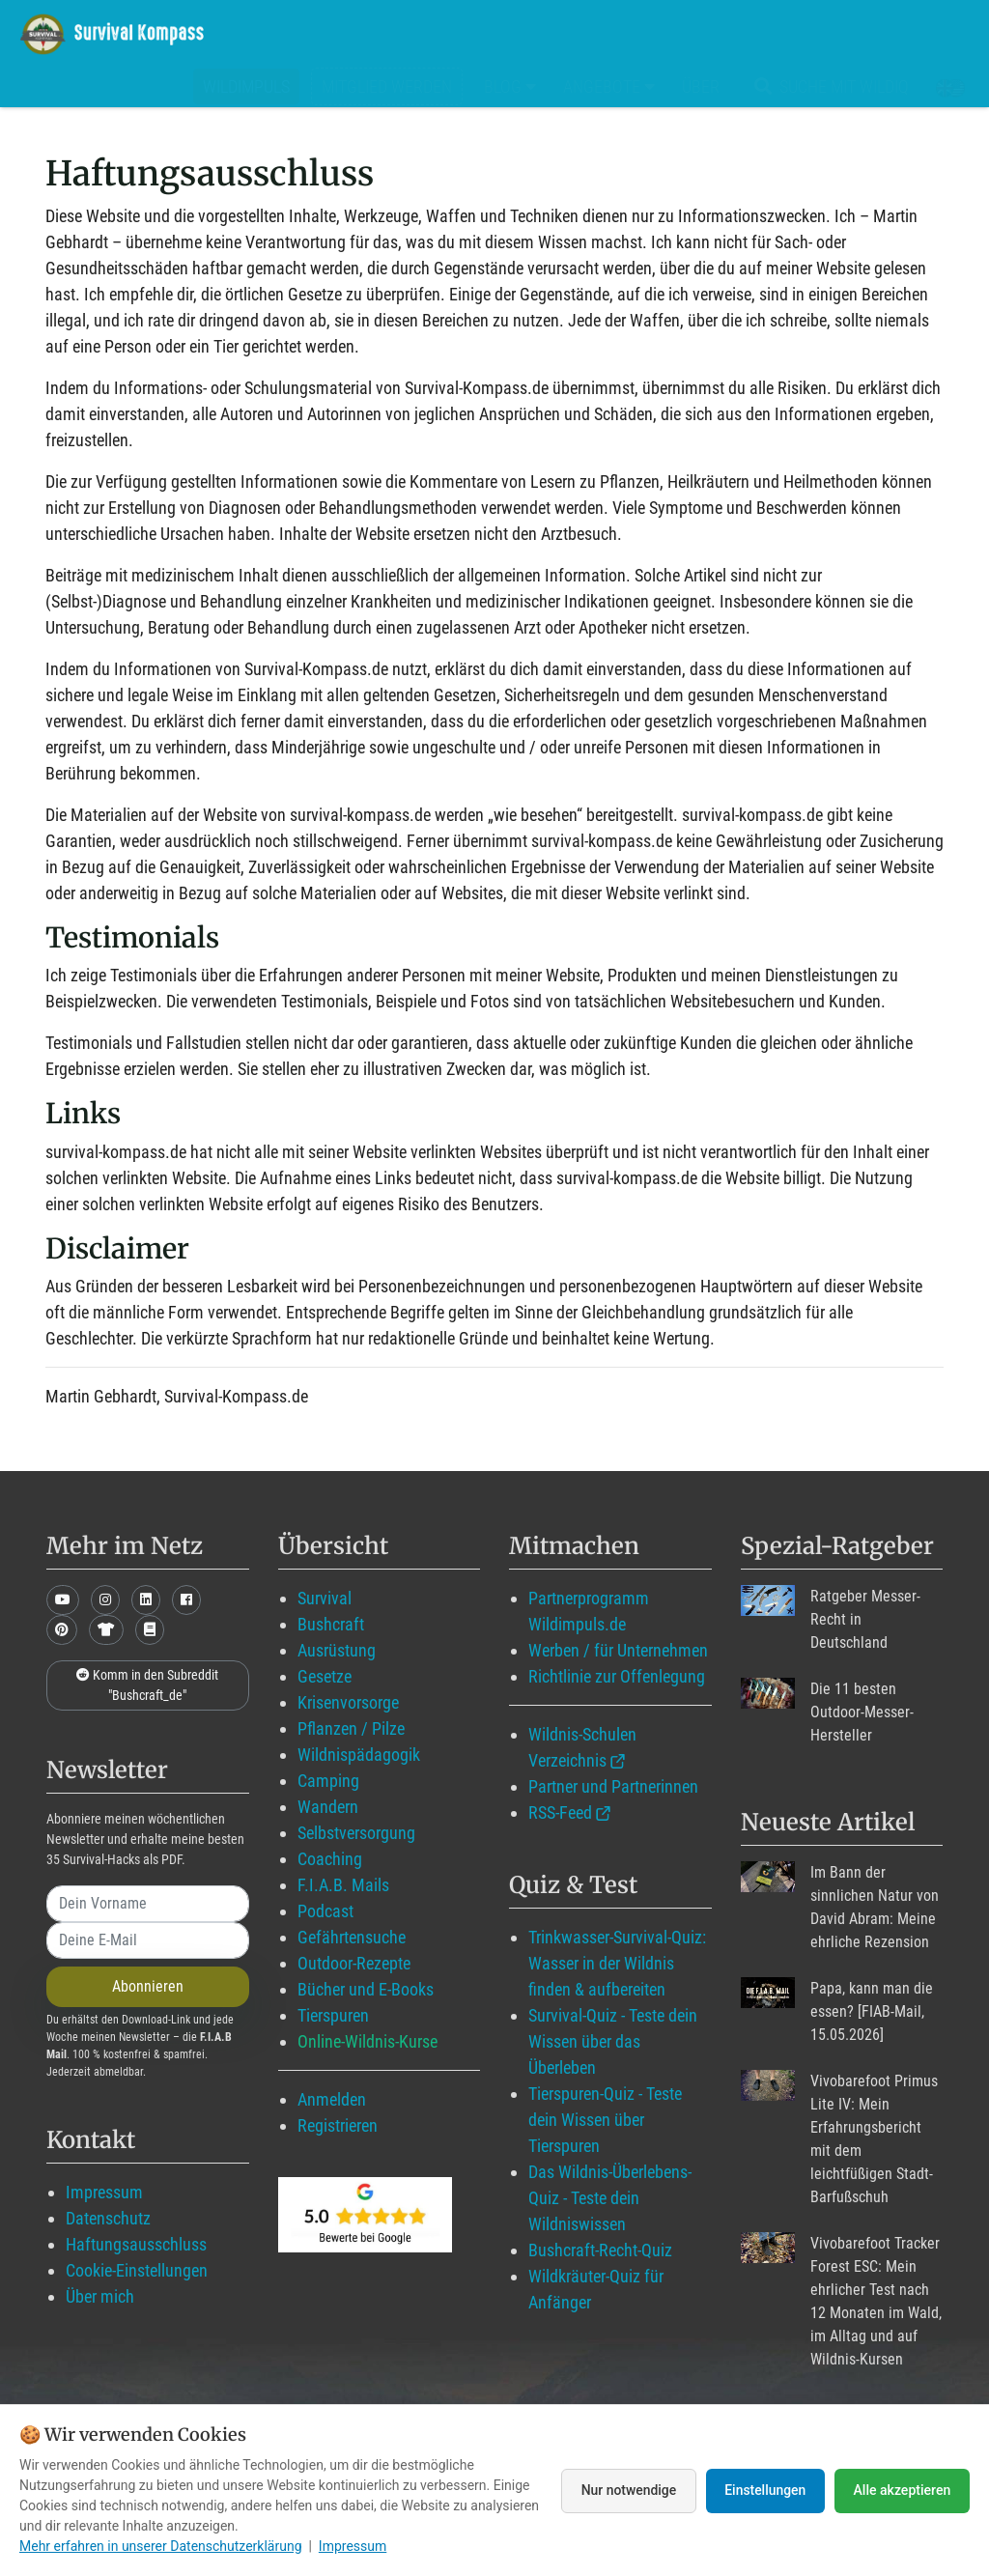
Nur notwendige (626, 2490)
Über (701, 86)
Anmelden (331, 2099)
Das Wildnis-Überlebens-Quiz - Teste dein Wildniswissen (610, 2198)
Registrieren (337, 2125)
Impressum (104, 2192)
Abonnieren (148, 1986)
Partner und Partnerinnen (613, 1786)
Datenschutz (108, 2218)
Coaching (329, 1859)
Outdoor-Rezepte (353, 1963)
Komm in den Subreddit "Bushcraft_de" (147, 1685)
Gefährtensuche (351, 1937)
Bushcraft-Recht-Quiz (600, 2250)
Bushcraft (330, 1624)
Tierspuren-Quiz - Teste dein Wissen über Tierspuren (605, 2119)
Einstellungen (764, 2490)
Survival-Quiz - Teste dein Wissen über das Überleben (612, 2041)
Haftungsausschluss (136, 2244)
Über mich (100, 2296)
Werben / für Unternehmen (618, 1650)
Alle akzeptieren (902, 2490)
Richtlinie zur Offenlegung (616, 1676)
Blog (510, 86)
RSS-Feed (560, 1812)
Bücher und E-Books (365, 1989)
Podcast (325, 1911)
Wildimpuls (246, 86)
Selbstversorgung (356, 1833)
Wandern (327, 1807)
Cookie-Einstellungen (137, 2270)
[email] (147, 1940)
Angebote (609, 86)
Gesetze (324, 1676)
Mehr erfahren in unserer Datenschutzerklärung (160, 2546)
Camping (328, 1780)
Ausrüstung (336, 1650)
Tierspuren (333, 2015)
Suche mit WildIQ (828, 86)
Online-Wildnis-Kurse (367, 2041)
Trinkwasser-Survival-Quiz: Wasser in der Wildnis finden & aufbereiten (617, 1963)
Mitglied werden (387, 86)
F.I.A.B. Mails (343, 1885)
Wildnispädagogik (358, 1754)
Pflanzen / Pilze (351, 1728)
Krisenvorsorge (348, 1702)
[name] (147, 1903)
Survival (324, 1598)
